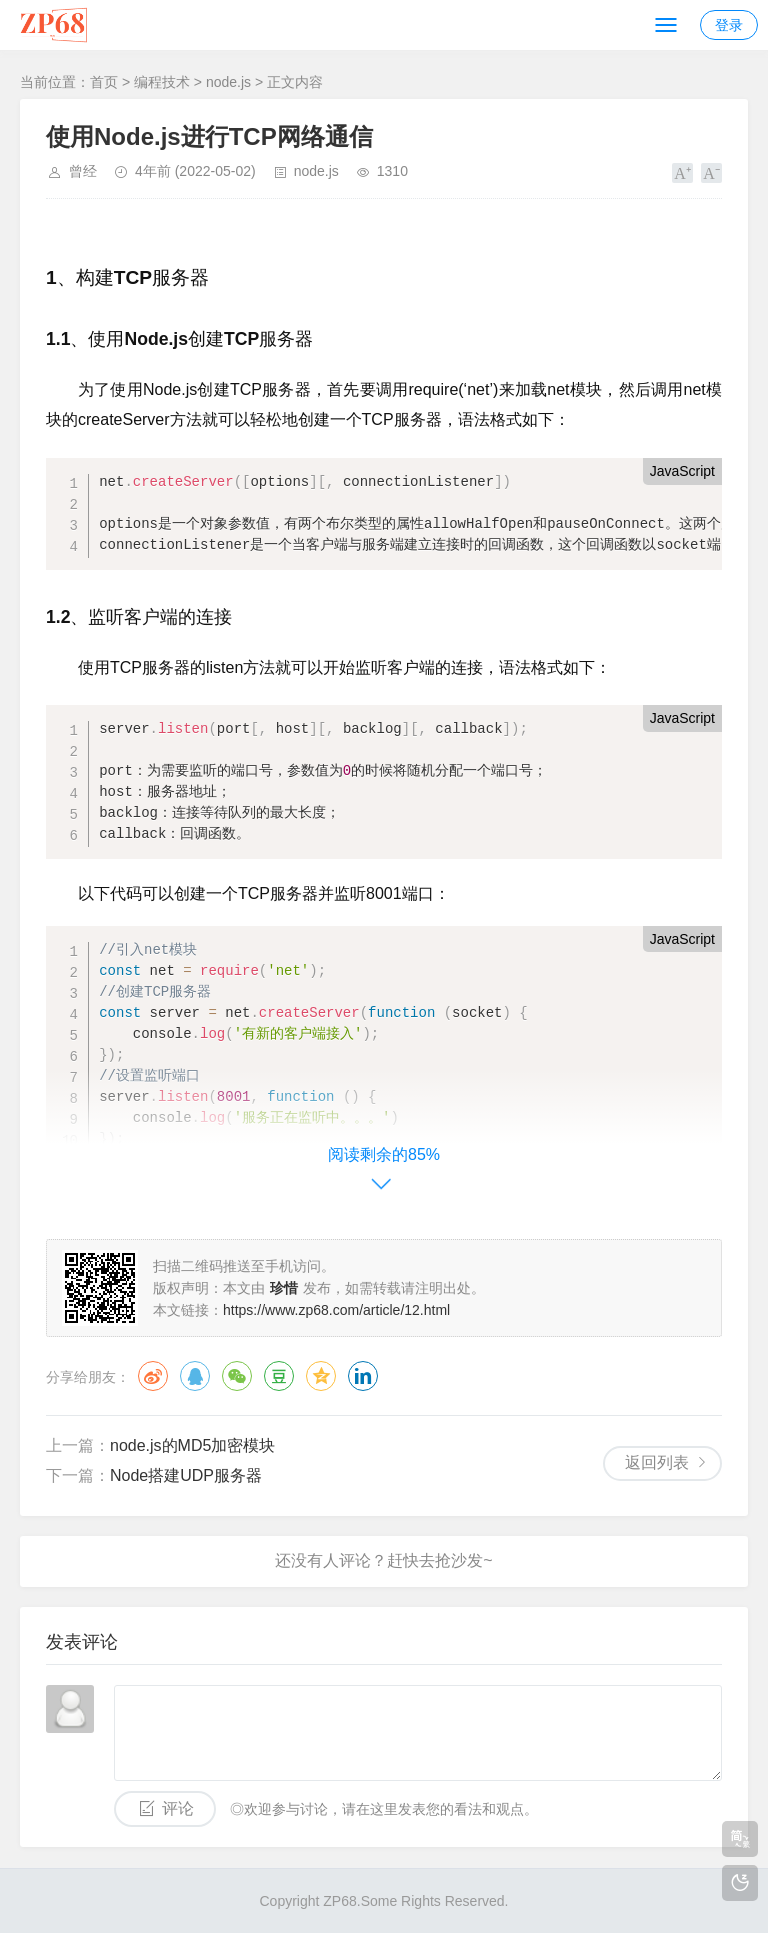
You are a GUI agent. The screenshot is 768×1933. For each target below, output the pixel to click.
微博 (153, 1376)
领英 (363, 1376)
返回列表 (657, 1462)
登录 (729, 25)
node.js (228, 82)
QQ (195, 1376)
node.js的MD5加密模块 (192, 1445)
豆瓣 (279, 1376)
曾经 (83, 171)
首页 (104, 82)
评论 (178, 1808)
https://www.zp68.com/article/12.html (336, 1310)
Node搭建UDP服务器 (186, 1475)
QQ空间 (321, 1376)
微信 (237, 1376)
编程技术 (162, 82)
